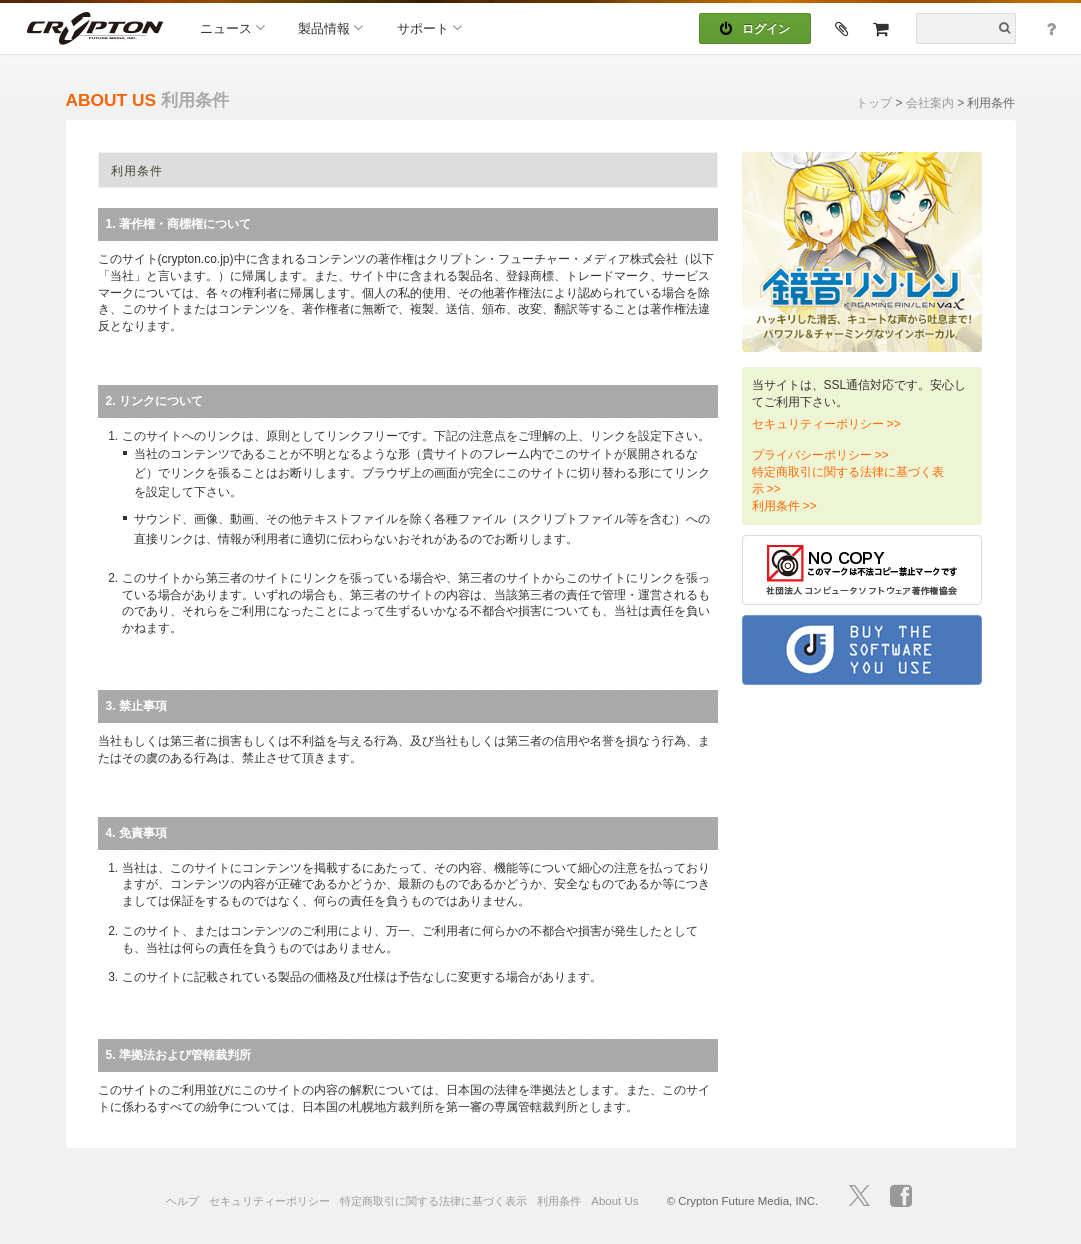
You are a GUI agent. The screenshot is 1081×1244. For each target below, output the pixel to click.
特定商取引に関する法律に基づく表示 (433, 1201)
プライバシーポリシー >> (820, 455)
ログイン (755, 29)
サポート (429, 27)
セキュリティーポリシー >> (826, 424)
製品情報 (330, 27)
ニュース (232, 27)
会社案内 (930, 103)
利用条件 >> (784, 506)
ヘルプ (182, 1201)
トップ (874, 103)
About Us (614, 1201)
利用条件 (559, 1201)
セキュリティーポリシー (269, 1201)
